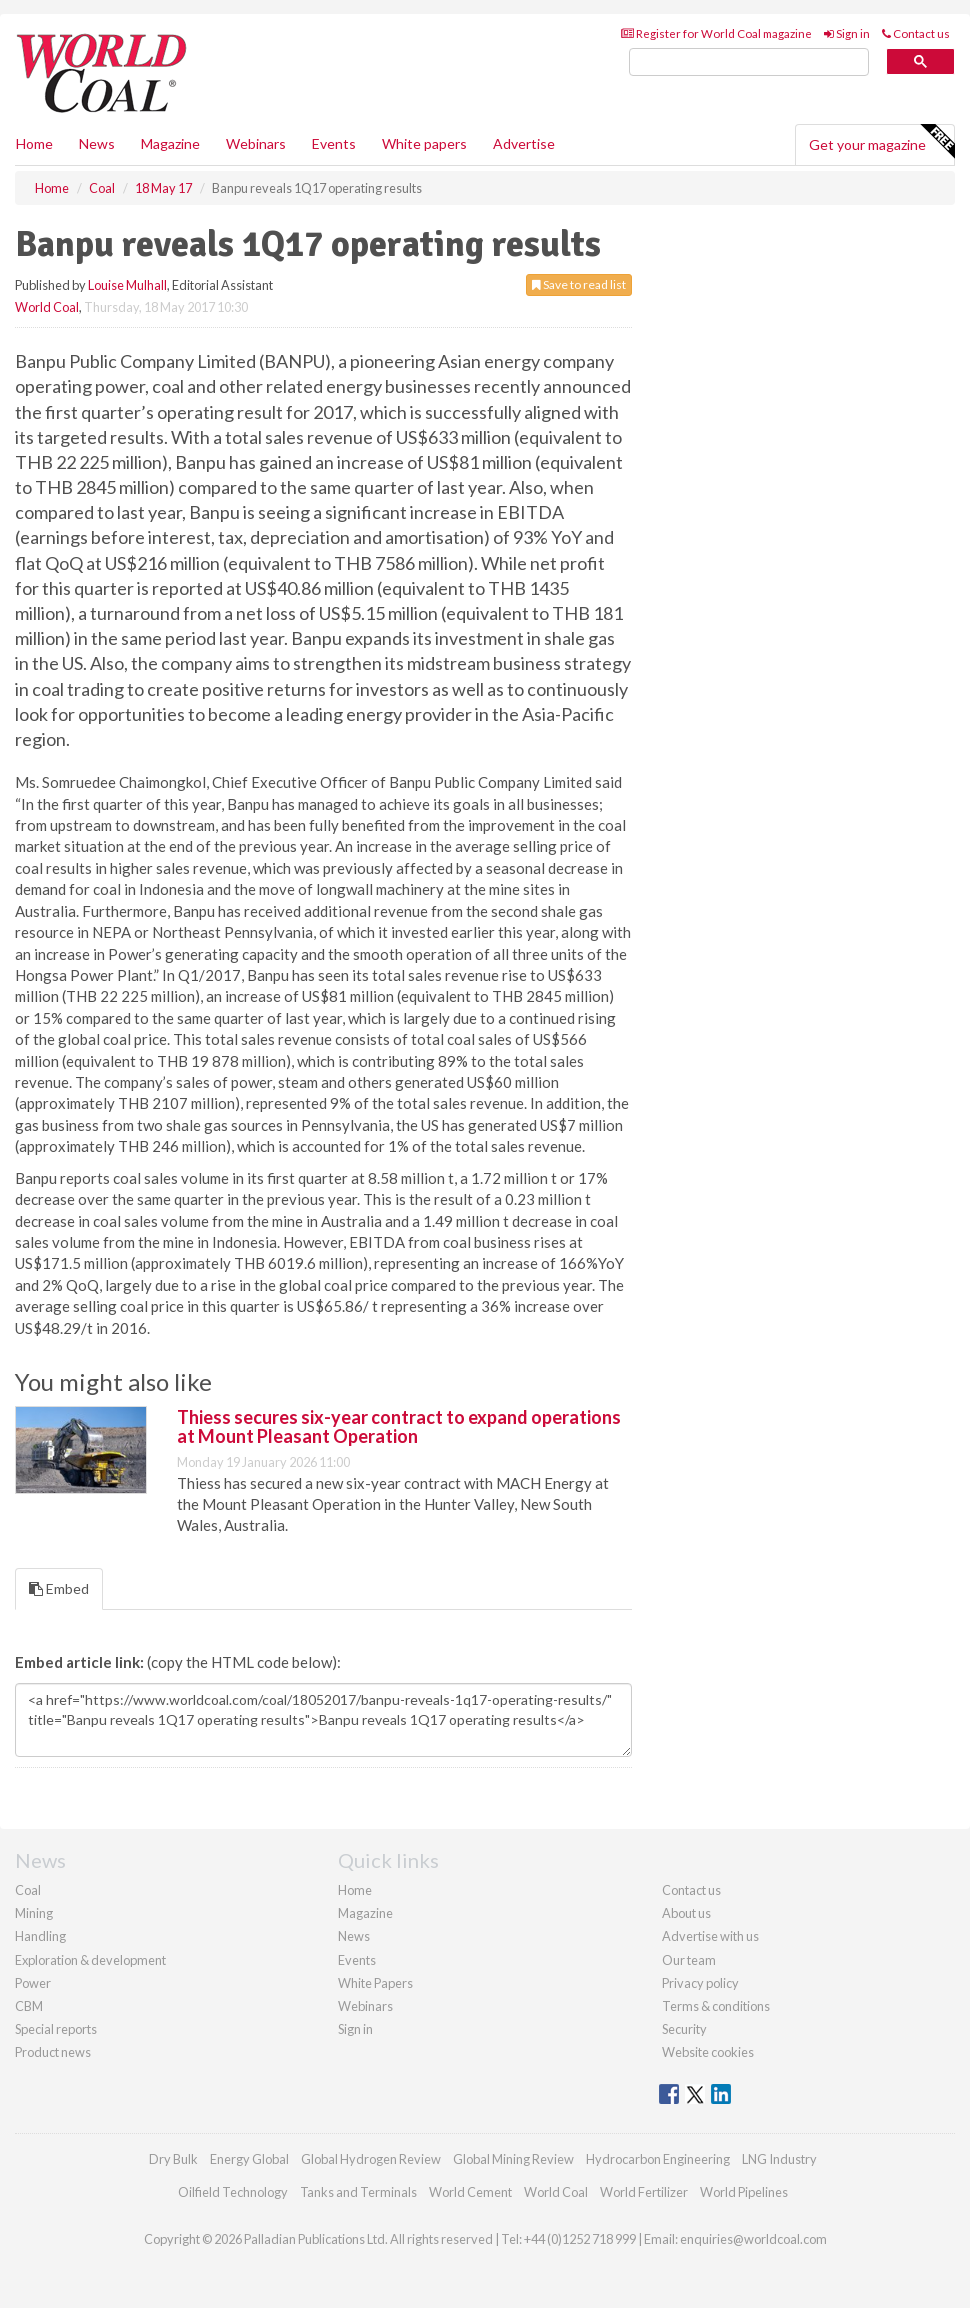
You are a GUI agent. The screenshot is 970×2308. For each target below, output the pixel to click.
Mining (34, 1913)
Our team (689, 1960)
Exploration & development (90, 1960)
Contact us (916, 33)
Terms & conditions (716, 2006)
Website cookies (708, 2052)
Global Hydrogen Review (371, 2159)
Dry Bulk (173, 2159)
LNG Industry (779, 2159)
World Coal (47, 307)
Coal (28, 1890)
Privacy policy (700, 1983)
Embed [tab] (59, 1588)
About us (686, 1913)
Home (34, 143)
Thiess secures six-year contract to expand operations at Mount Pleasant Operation (399, 1427)
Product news (53, 2052)
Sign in (847, 33)
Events (334, 143)
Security (684, 2029)
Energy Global (249, 2159)
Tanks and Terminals (358, 2192)
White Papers (375, 1983)
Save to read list (579, 284)
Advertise (524, 143)
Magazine (170, 143)
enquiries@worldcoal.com (753, 2239)
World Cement (470, 2192)
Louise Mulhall (127, 285)
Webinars (256, 143)
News (354, 1936)
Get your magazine (881, 142)
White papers (424, 143)
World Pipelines (744, 2192)
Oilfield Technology (233, 2192)
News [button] (97, 143)
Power (33, 1983)
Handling (40, 1936)
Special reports (56, 2029)
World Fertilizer (644, 2192)
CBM (29, 2006)
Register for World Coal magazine (716, 33)
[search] (749, 62)
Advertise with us (710, 1936)
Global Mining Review (513, 2159)
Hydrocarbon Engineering (658, 2159)
